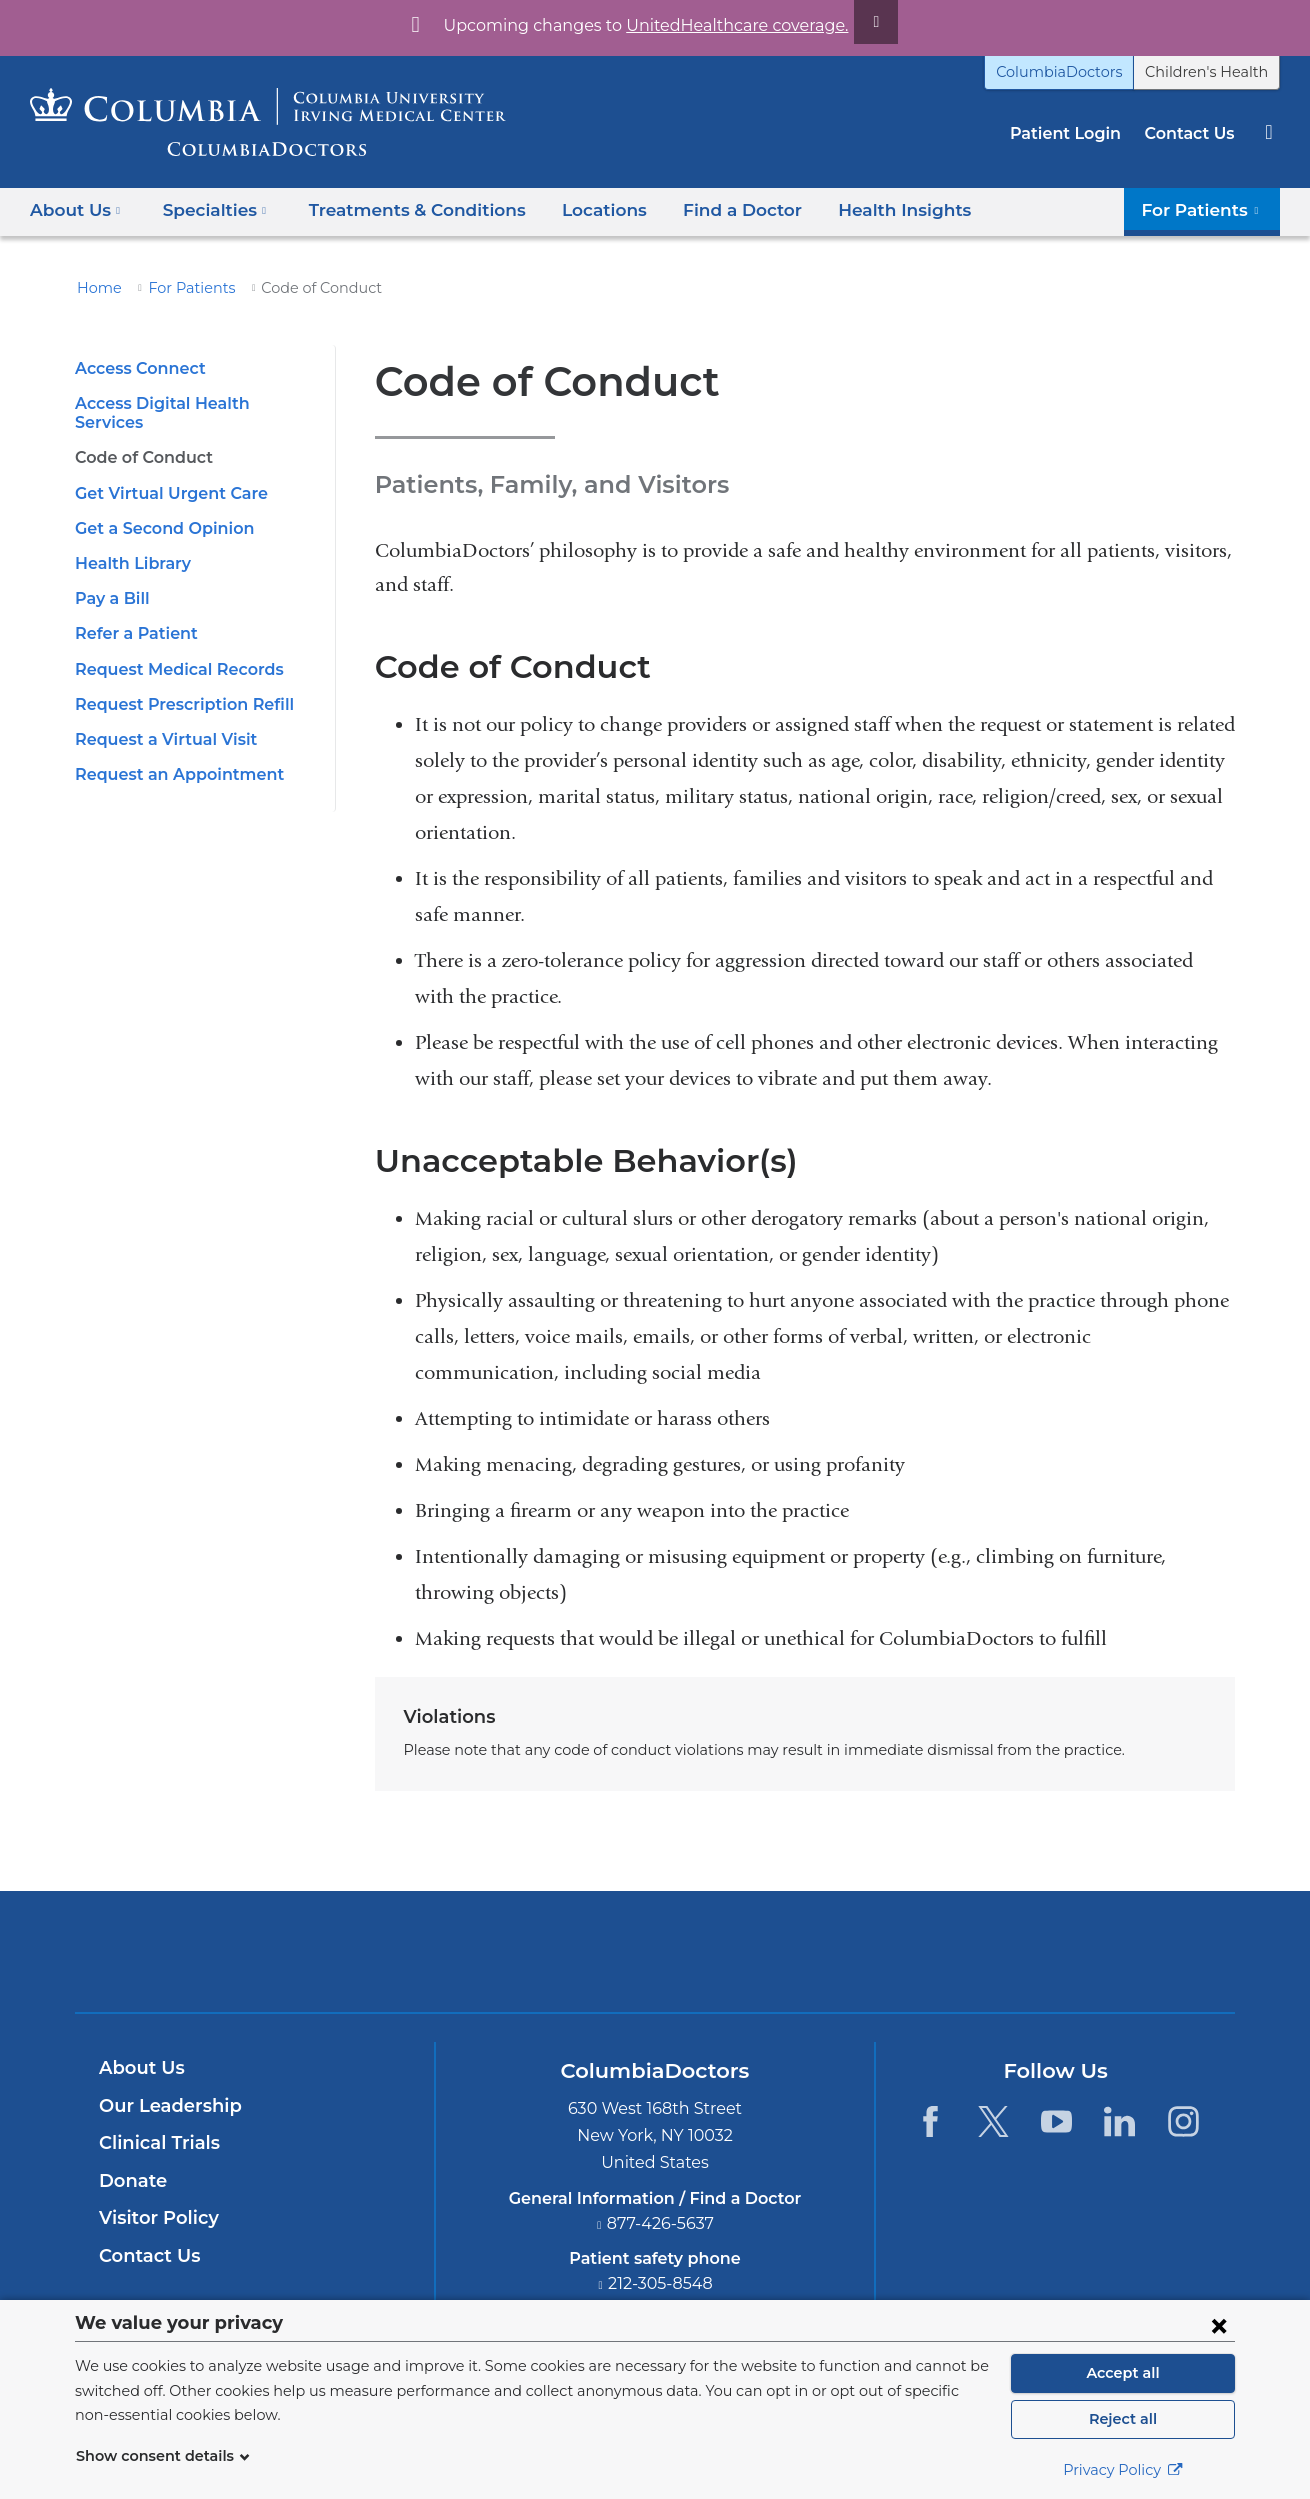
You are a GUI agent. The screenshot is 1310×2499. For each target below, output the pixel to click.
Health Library (129, 544)
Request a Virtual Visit (159, 720)
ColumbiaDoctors (1081, 72)
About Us (139, 2068)
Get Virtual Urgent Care (163, 473)
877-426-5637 (661, 2223)
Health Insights (859, 209)
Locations (575, 209)
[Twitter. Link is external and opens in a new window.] (993, 2121)
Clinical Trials (157, 2143)
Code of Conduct (139, 438)
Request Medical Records (172, 649)
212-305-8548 (661, 2283)
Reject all (1122, 2419)
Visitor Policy (156, 2218)
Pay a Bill (110, 579)
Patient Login (1075, 133)
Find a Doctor (707, 209)
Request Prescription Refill (177, 685)
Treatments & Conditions (398, 209)
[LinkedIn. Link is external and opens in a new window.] (1120, 2121)
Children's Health (1213, 72)
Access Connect (137, 368)
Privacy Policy (1123, 2470)
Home (96, 288)
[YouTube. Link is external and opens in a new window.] (1056, 2121)
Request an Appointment (169, 755)
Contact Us (1192, 133)
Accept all (1123, 2373)
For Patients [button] (1206, 209)
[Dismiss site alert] (853, 22)
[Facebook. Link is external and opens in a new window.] (929, 2121)
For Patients (181, 288)
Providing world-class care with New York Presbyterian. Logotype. (789, 1964)
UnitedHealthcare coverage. (725, 25)
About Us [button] (75, 209)
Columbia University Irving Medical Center (561, 1951)
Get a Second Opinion (158, 509)
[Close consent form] (1219, 2325)
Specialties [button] (209, 209)
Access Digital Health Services (191, 403)
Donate (129, 2181)
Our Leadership (165, 2106)
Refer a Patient (131, 614)
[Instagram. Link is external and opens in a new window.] (1183, 2121)
